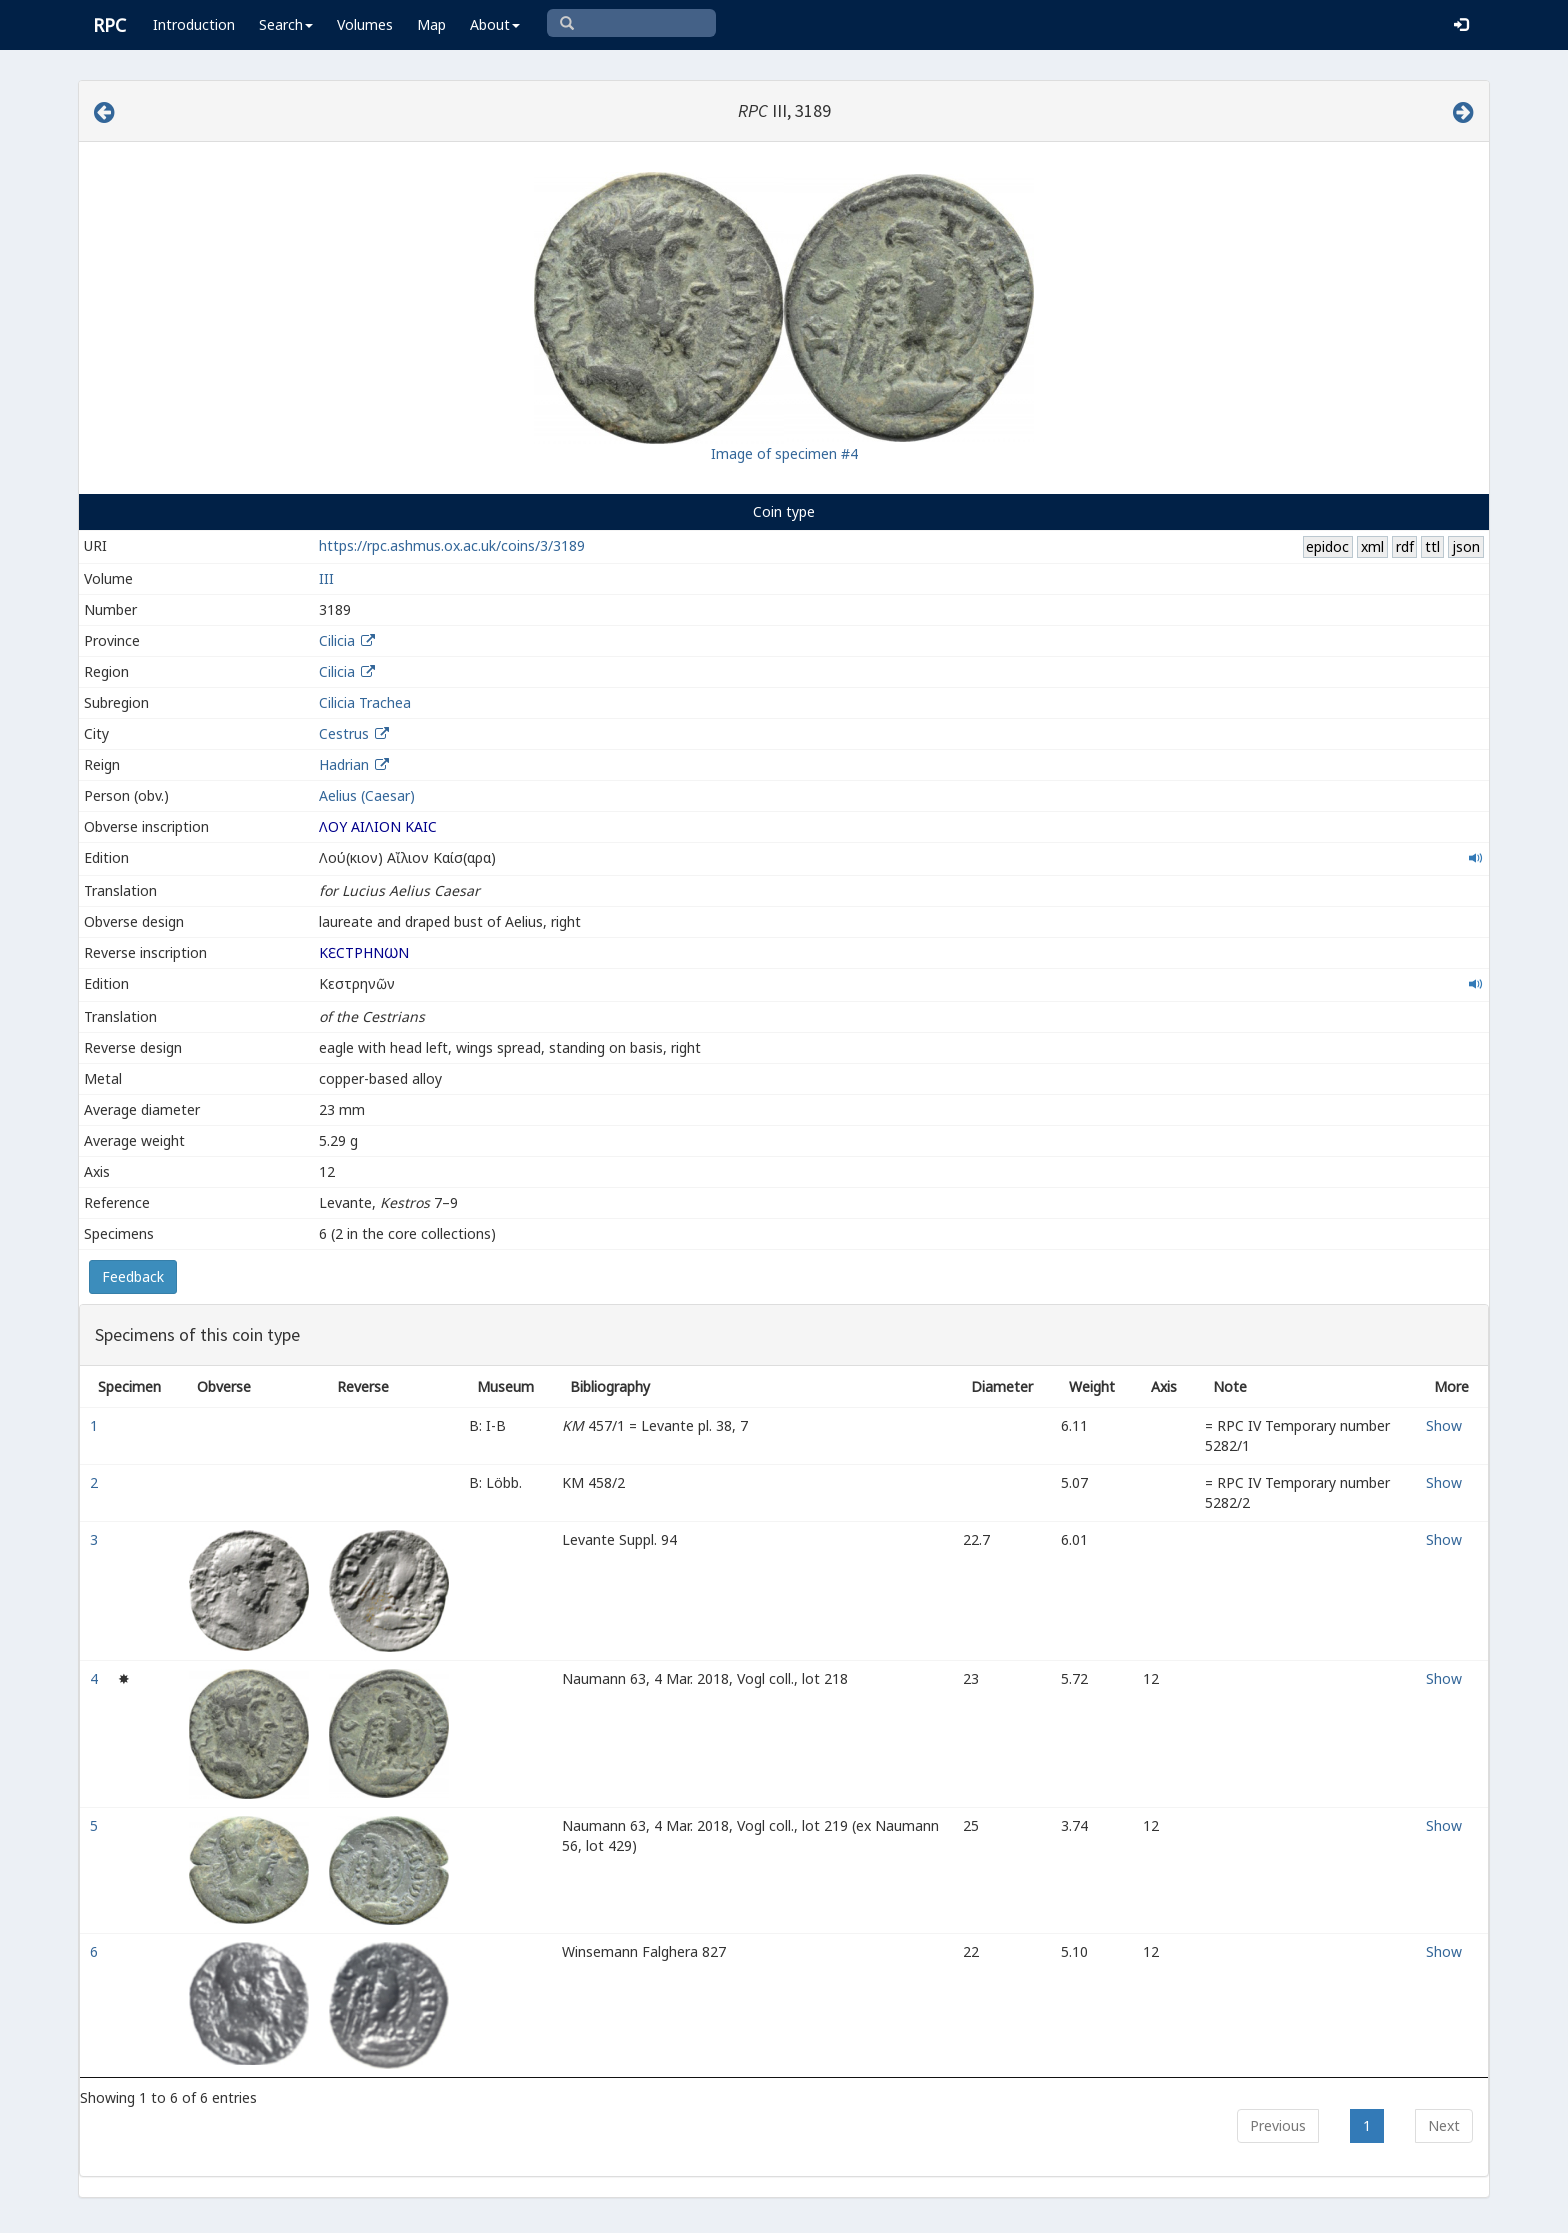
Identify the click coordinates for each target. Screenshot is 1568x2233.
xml (1372, 546)
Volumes (365, 24)
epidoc (1327, 546)
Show (1444, 1425)
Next (1444, 2125)
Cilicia (337, 640)
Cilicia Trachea (365, 702)
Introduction (194, 24)
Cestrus (344, 733)
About (495, 24)
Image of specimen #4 (784, 453)
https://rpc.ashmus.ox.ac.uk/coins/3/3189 (452, 545)
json (1466, 546)
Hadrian (344, 764)
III (326, 578)
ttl (1432, 546)
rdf (1405, 546)
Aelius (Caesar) (367, 795)
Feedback (133, 1276)
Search (286, 24)
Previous (1278, 2125)
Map (431, 24)
